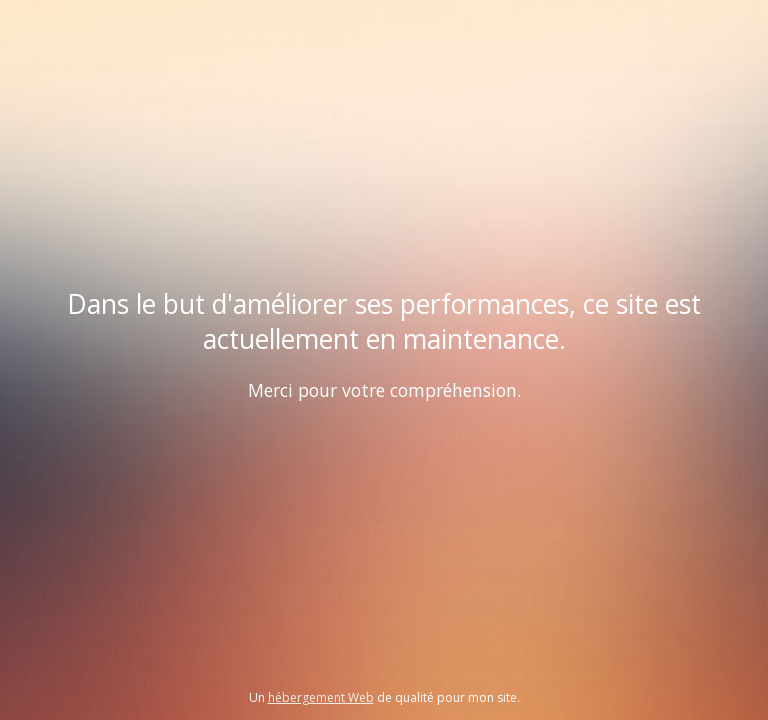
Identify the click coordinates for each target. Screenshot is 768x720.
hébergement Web (321, 697)
